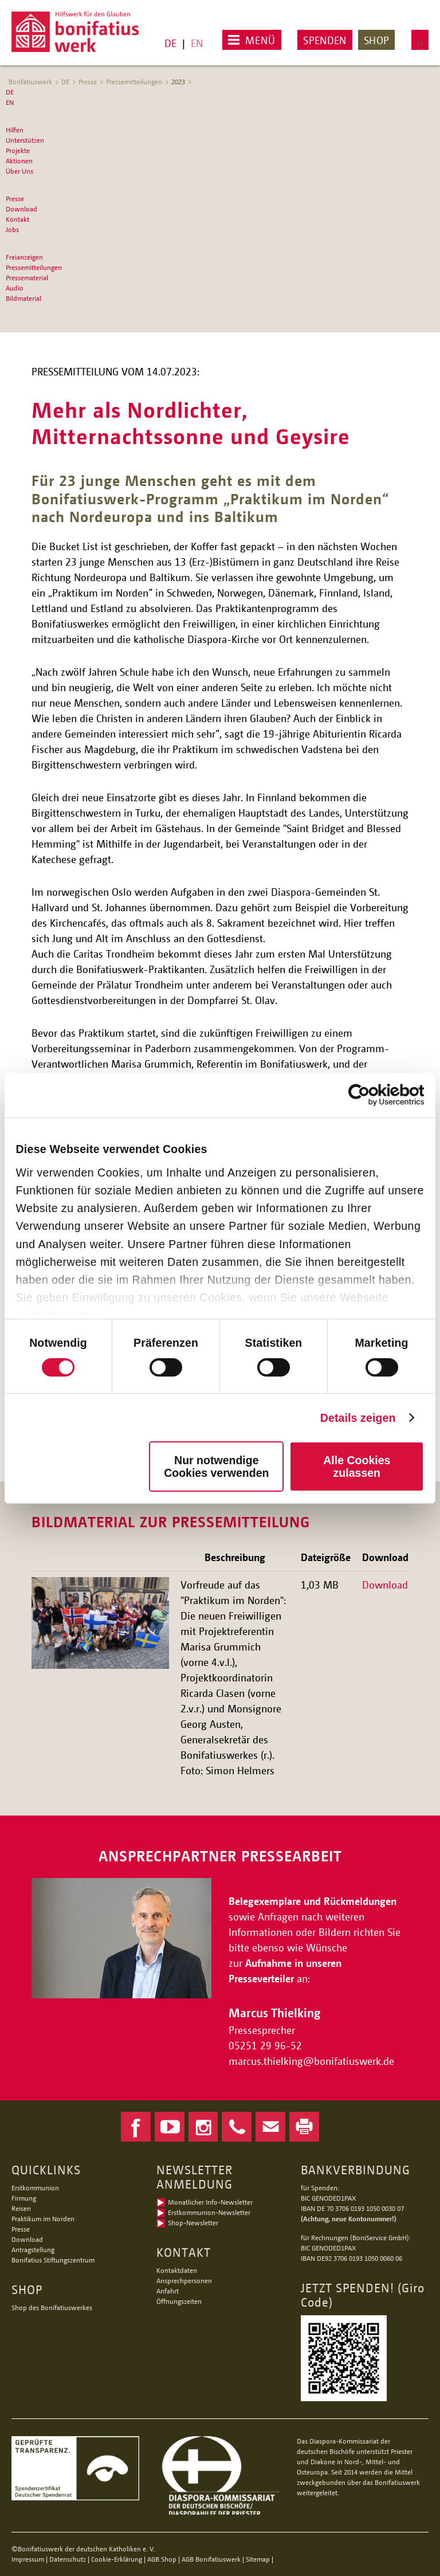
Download (21, 209)
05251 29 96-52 (265, 2045)
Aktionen (19, 160)
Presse (87, 81)
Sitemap (258, 2559)
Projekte (18, 150)
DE (170, 43)
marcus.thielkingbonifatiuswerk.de (313, 2060)
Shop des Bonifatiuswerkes (51, 2307)
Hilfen (14, 130)
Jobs (12, 229)
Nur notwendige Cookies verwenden (216, 1466)
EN (197, 43)
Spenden (325, 40)
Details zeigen (358, 1417)
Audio (14, 288)
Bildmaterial (23, 298)
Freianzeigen (24, 257)
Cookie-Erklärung (116, 2559)
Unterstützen (25, 140)
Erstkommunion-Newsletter (209, 2212)
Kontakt (17, 219)
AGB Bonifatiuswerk (211, 2559)
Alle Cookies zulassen (356, 1466)
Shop (376, 40)
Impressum (27, 2559)
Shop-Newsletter (193, 2222)
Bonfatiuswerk (30, 81)
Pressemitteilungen (134, 81)
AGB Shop (161, 2559)
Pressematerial (27, 277)
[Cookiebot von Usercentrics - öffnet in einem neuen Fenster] (374, 1095)
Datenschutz (67, 2559)
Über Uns (19, 171)
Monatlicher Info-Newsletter (210, 2202)
